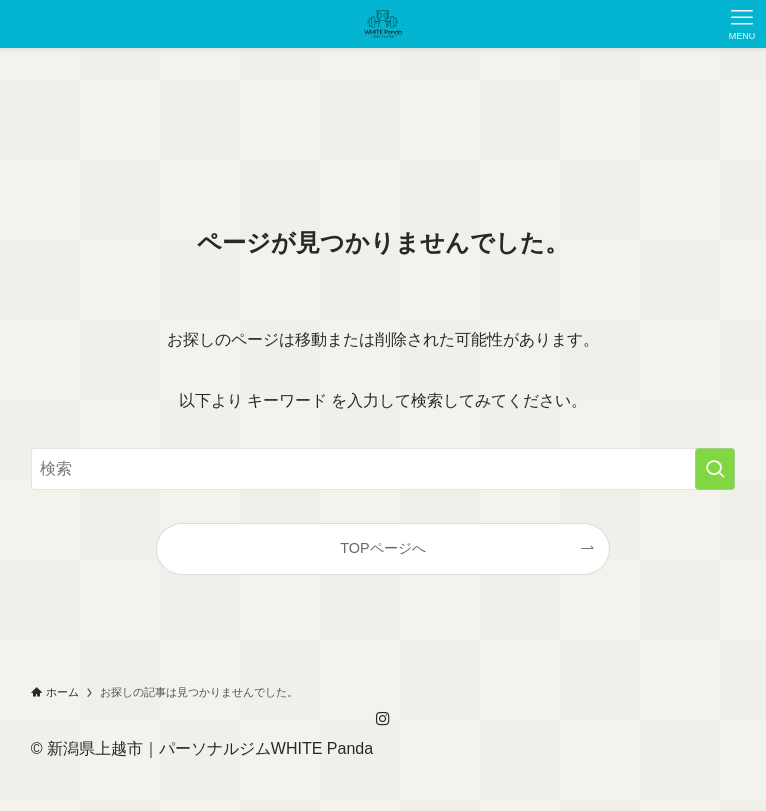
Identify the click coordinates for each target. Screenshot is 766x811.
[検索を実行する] (715, 469)
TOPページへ (382, 548)
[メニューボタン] (742, 24)
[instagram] (383, 719)
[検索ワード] (383, 469)
